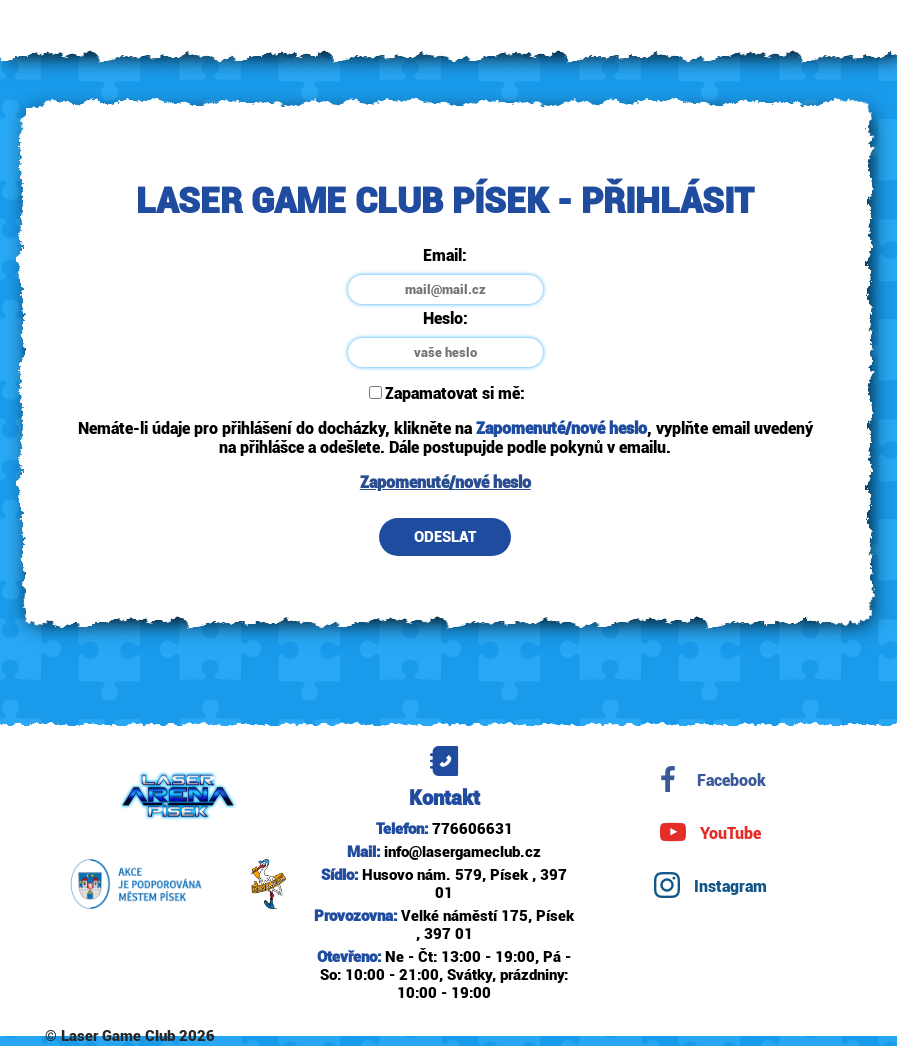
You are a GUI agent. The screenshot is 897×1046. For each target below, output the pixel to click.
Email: (445, 255)
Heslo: (445, 318)
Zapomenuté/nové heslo (445, 482)
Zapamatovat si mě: (447, 393)
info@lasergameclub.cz (462, 852)
